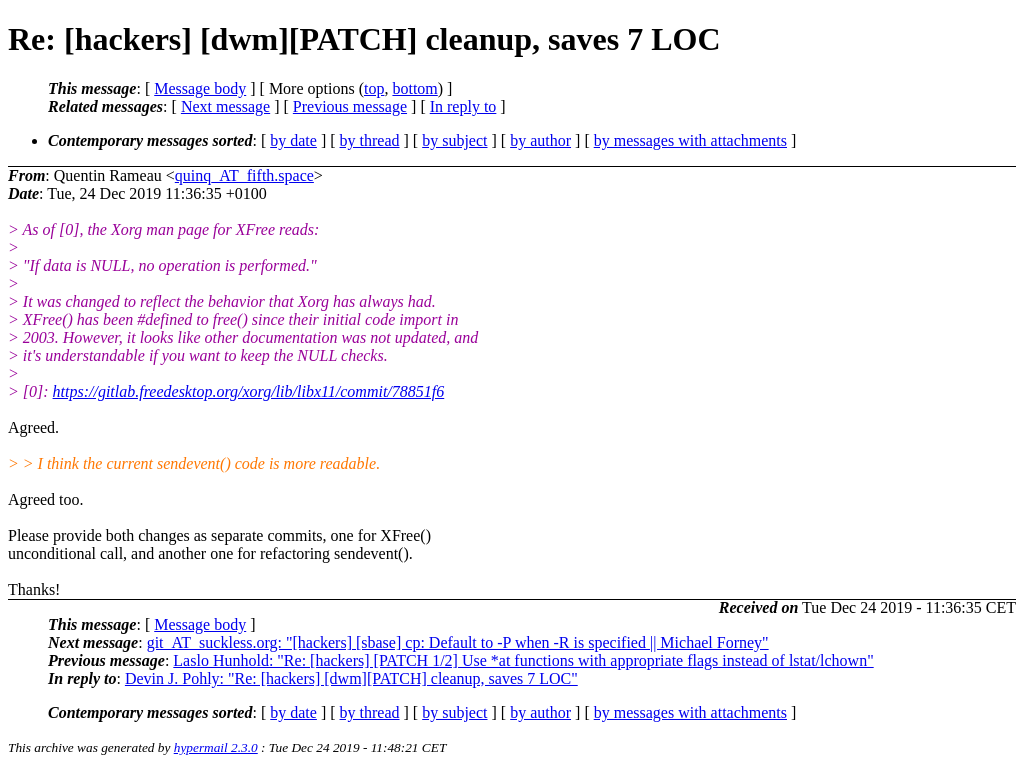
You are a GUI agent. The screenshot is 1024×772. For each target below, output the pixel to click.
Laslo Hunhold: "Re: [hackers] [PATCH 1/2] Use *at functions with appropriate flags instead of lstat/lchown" (523, 660)
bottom (414, 88)
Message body (200, 88)
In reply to (463, 106)
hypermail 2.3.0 (216, 747)
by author (540, 140)
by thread (370, 140)
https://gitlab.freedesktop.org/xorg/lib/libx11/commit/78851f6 (249, 391)
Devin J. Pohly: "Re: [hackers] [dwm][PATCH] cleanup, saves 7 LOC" (351, 678)
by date (293, 140)
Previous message (350, 106)
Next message (225, 106)
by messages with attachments (690, 140)
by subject (454, 140)
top (374, 88)
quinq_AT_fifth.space (244, 175)
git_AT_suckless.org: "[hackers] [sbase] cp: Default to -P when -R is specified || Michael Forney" (458, 642)
